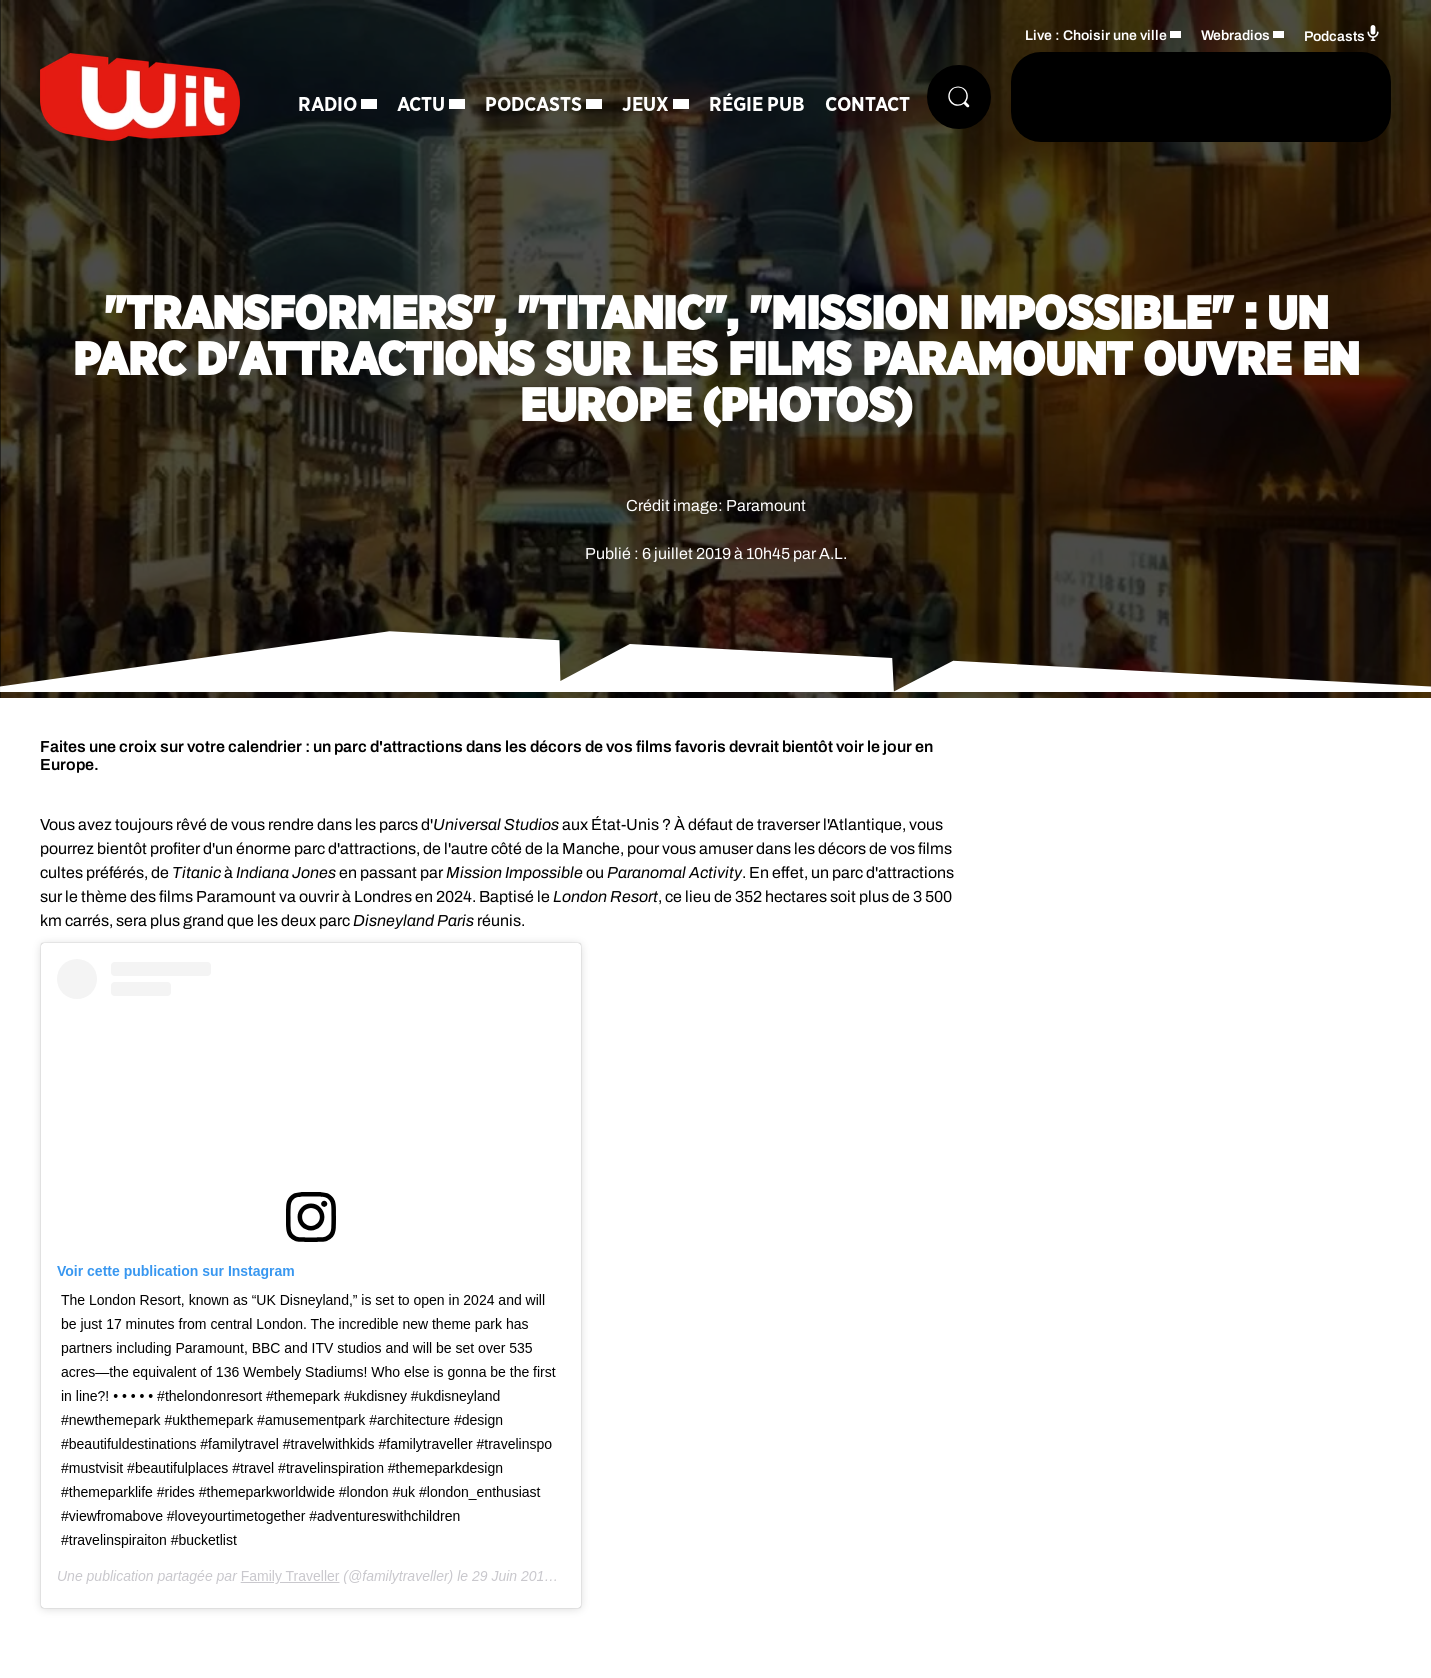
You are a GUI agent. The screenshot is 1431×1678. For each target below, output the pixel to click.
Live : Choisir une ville (1096, 35)
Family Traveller (290, 1576)
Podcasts (533, 105)
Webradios (1235, 35)
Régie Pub (757, 105)
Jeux (645, 105)
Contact (867, 105)
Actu (421, 105)
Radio (327, 105)
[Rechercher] (959, 97)
